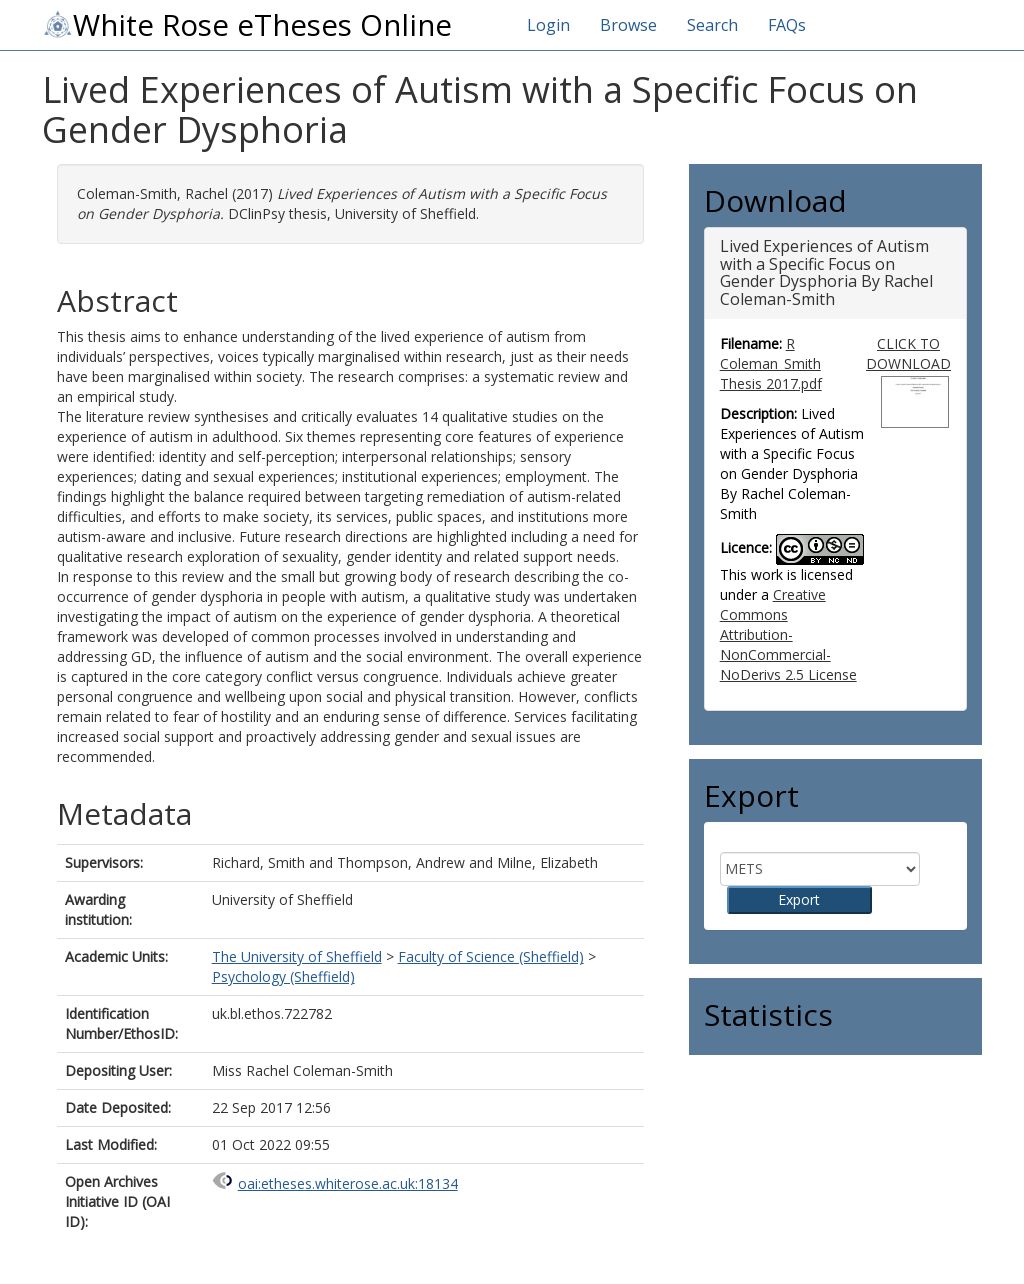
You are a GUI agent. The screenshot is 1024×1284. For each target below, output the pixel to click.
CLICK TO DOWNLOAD (908, 353)
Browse (628, 25)
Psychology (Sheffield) (283, 976)
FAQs (787, 25)
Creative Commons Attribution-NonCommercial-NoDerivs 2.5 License (788, 634)
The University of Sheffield (297, 956)
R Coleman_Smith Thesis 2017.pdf (771, 363)
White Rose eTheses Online (247, 25)
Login (548, 25)
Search (712, 25)
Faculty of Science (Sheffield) (491, 956)
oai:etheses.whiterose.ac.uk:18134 (348, 1183)
